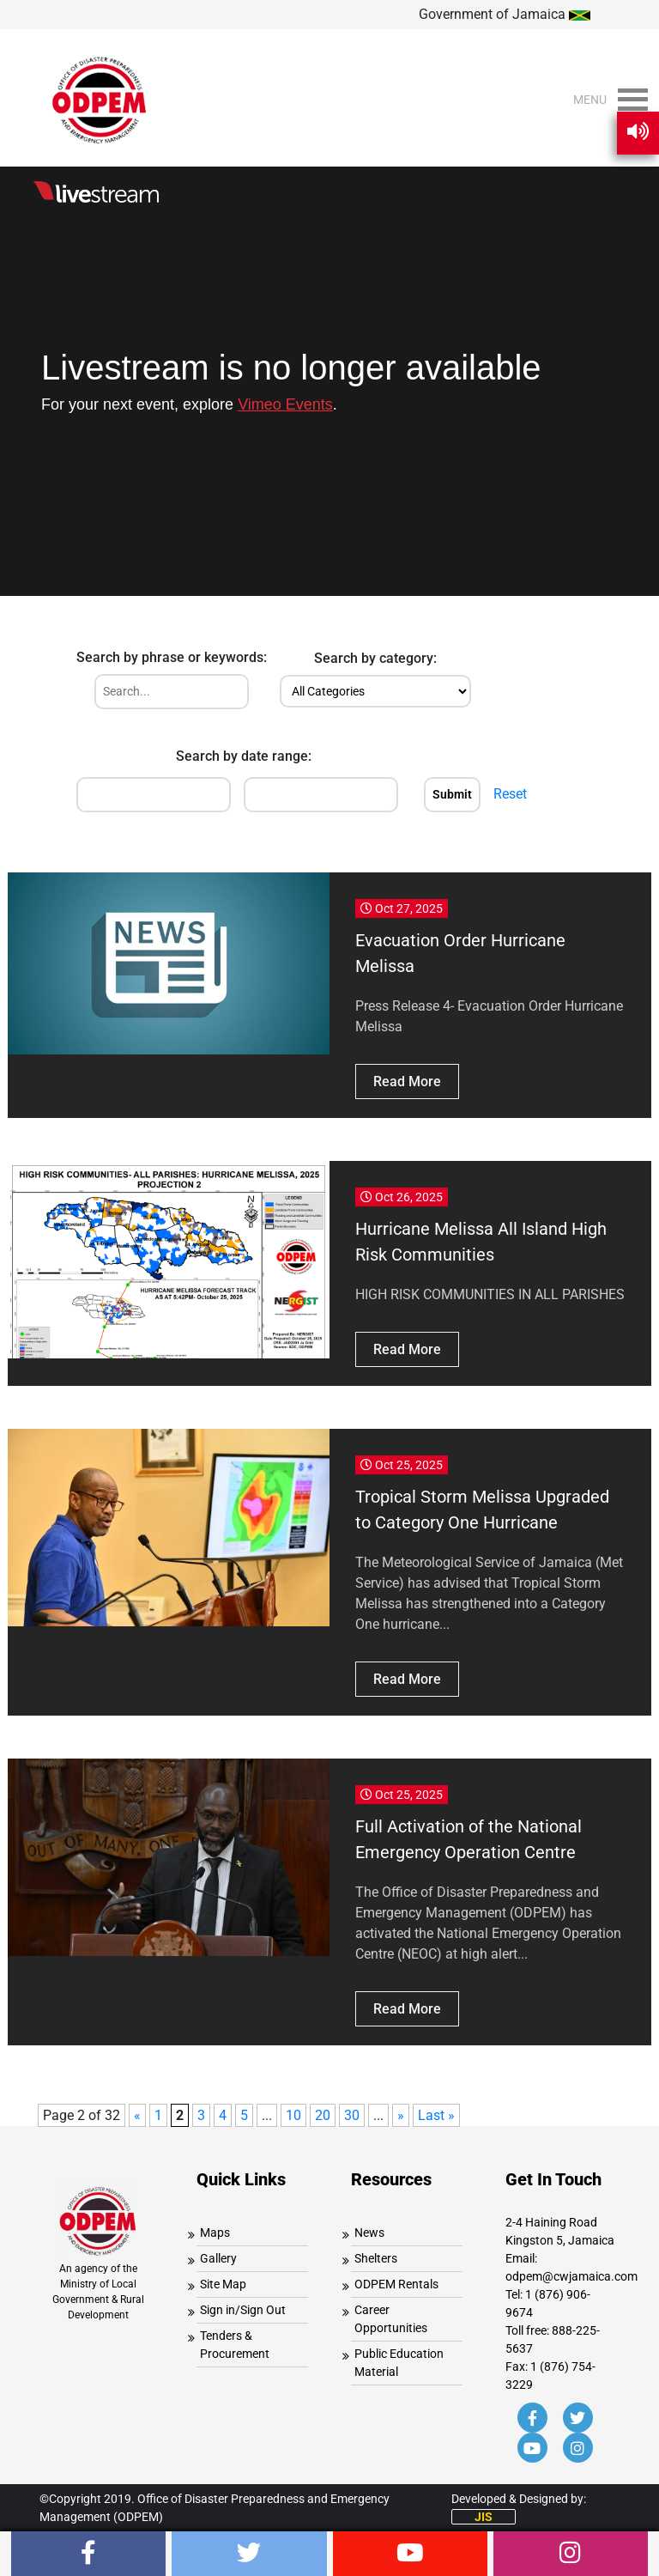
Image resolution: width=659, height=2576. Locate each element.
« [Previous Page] (137, 2115)
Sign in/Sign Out (243, 2310)
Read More (407, 1081)
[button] (590, 99)
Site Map (223, 2284)
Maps (215, 2232)
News (369, 2232)
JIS (484, 2517)
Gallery (218, 2258)
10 (293, 2115)
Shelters (375, 2258)
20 (322, 2115)
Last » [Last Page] (436, 2115)
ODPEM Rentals (396, 2284)
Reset (510, 794)
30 (352, 2115)
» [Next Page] (400, 2115)
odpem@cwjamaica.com (571, 2276)
